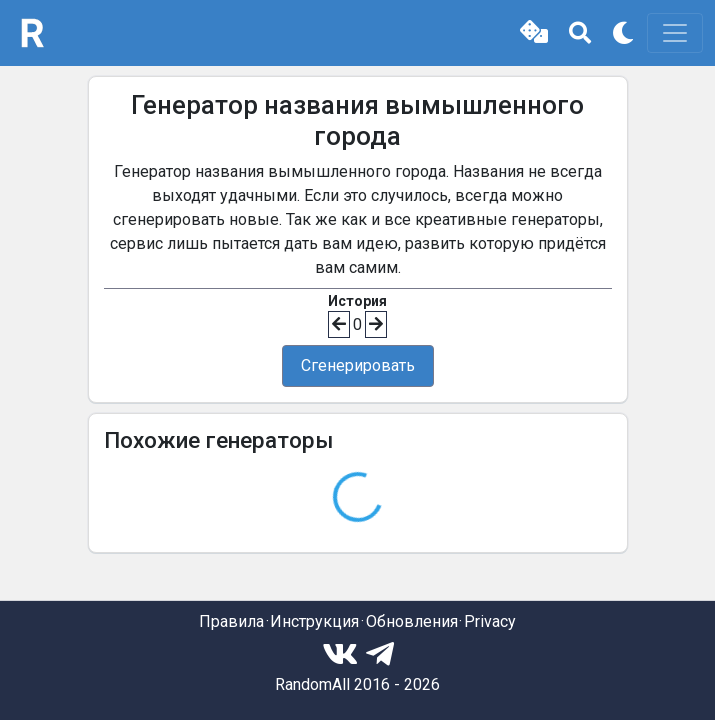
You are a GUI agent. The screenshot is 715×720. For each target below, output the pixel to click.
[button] (534, 33)
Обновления (412, 621)
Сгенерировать (358, 365)
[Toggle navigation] (675, 33)
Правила (231, 621)
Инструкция (314, 621)
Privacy (490, 621)
